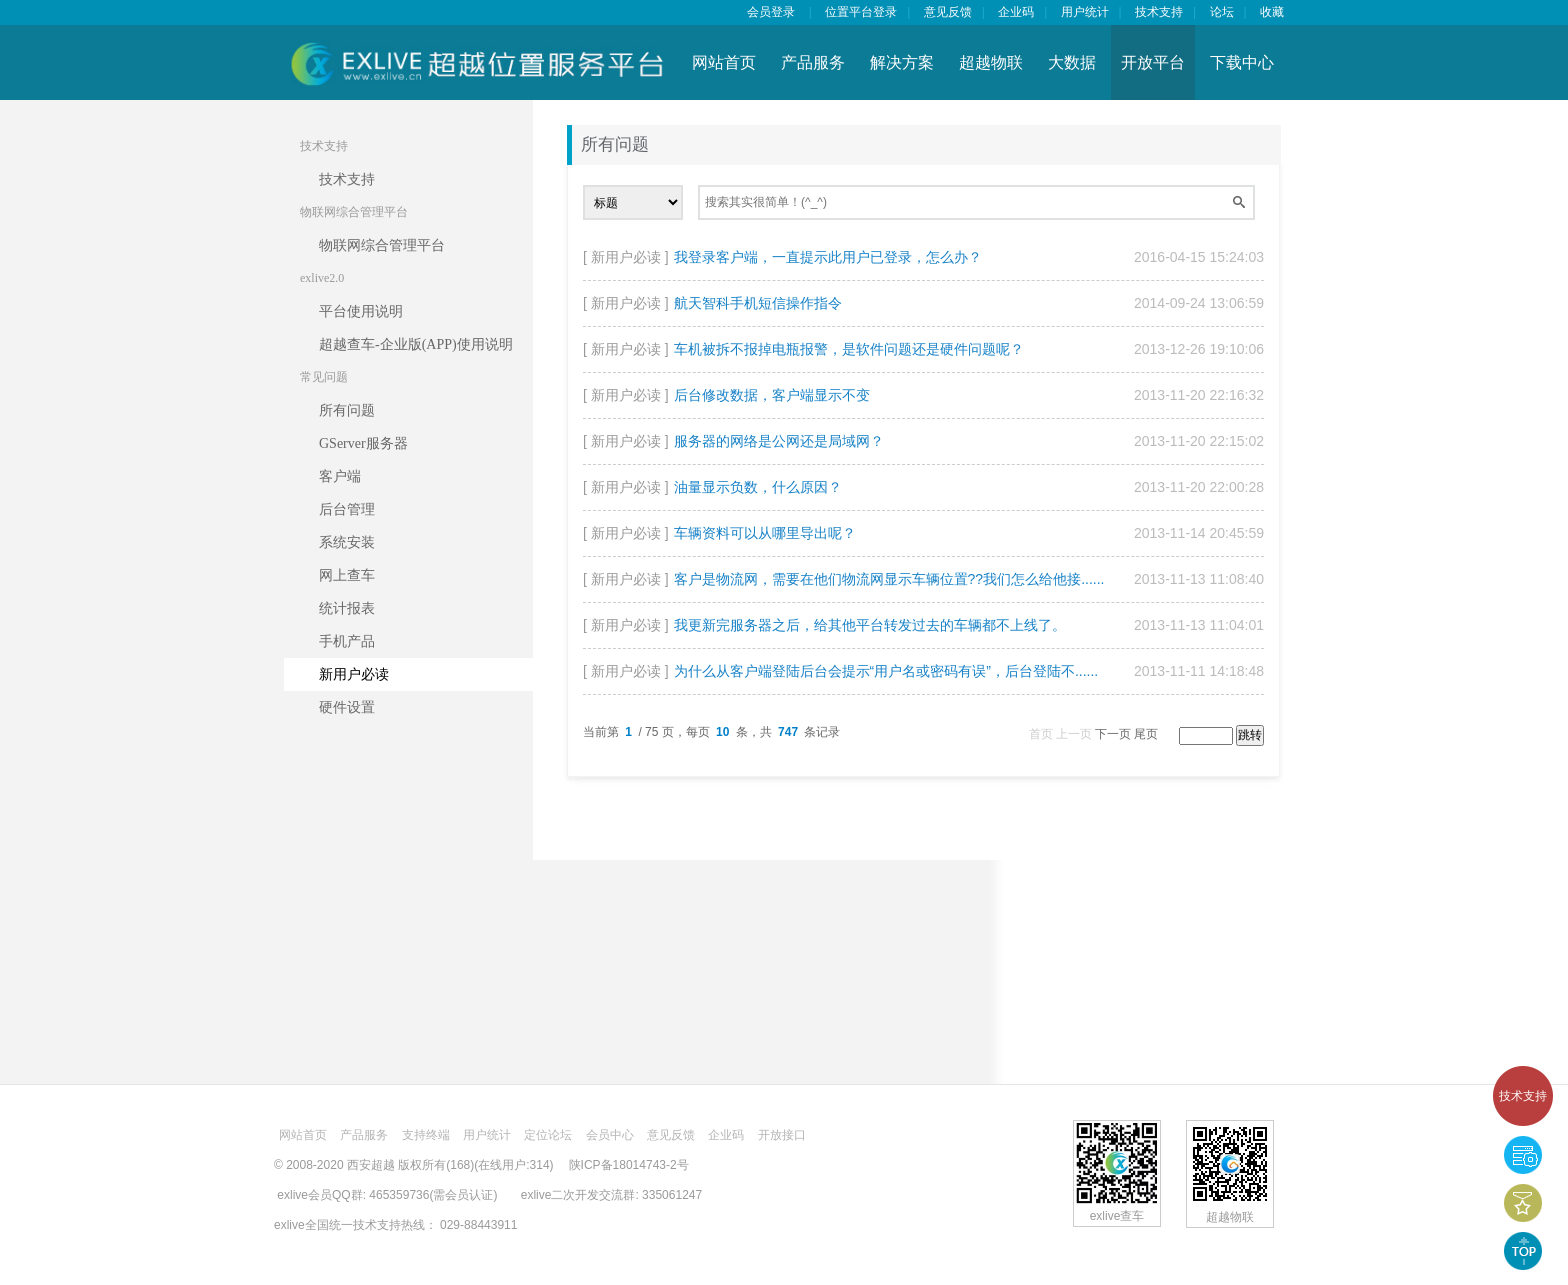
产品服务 (813, 62)
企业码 (1016, 12)
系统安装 (347, 542)
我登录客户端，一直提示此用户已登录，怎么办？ (828, 257)
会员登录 (771, 12)
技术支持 (1523, 1096)
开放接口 (782, 1135)
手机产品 (347, 641)
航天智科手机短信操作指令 (758, 303)
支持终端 (426, 1135)
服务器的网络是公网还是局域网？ (779, 441)
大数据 (1072, 62)
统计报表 (347, 608)
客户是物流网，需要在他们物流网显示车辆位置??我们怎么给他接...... (889, 579)
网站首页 (724, 62)
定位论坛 (548, 1135)
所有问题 (347, 410)
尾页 (1146, 734)
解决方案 (902, 62)
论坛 (1222, 12)
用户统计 (1085, 12)
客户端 (340, 476)
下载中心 (1242, 62)
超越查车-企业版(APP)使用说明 (416, 344)
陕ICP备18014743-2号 (629, 1165)
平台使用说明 (361, 311)
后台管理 (347, 509)
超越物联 (991, 62)
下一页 (1113, 734)
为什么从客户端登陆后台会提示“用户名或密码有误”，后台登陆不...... (886, 671)
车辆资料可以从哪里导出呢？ (765, 533)
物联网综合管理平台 (382, 245)
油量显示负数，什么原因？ (758, 487)
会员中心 (610, 1135)
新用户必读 (354, 674)
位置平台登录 (861, 12)
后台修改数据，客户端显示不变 (772, 395)
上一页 (1074, 734)
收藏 (1272, 12)
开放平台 (1153, 62)
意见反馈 (948, 12)
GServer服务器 (363, 443)
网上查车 (347, 575)
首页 (1041, 734)
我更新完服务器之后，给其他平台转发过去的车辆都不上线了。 (870, 625)
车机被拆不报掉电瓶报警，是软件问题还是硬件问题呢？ (849, 349)
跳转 (1250, 735)
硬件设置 (347, 707)
